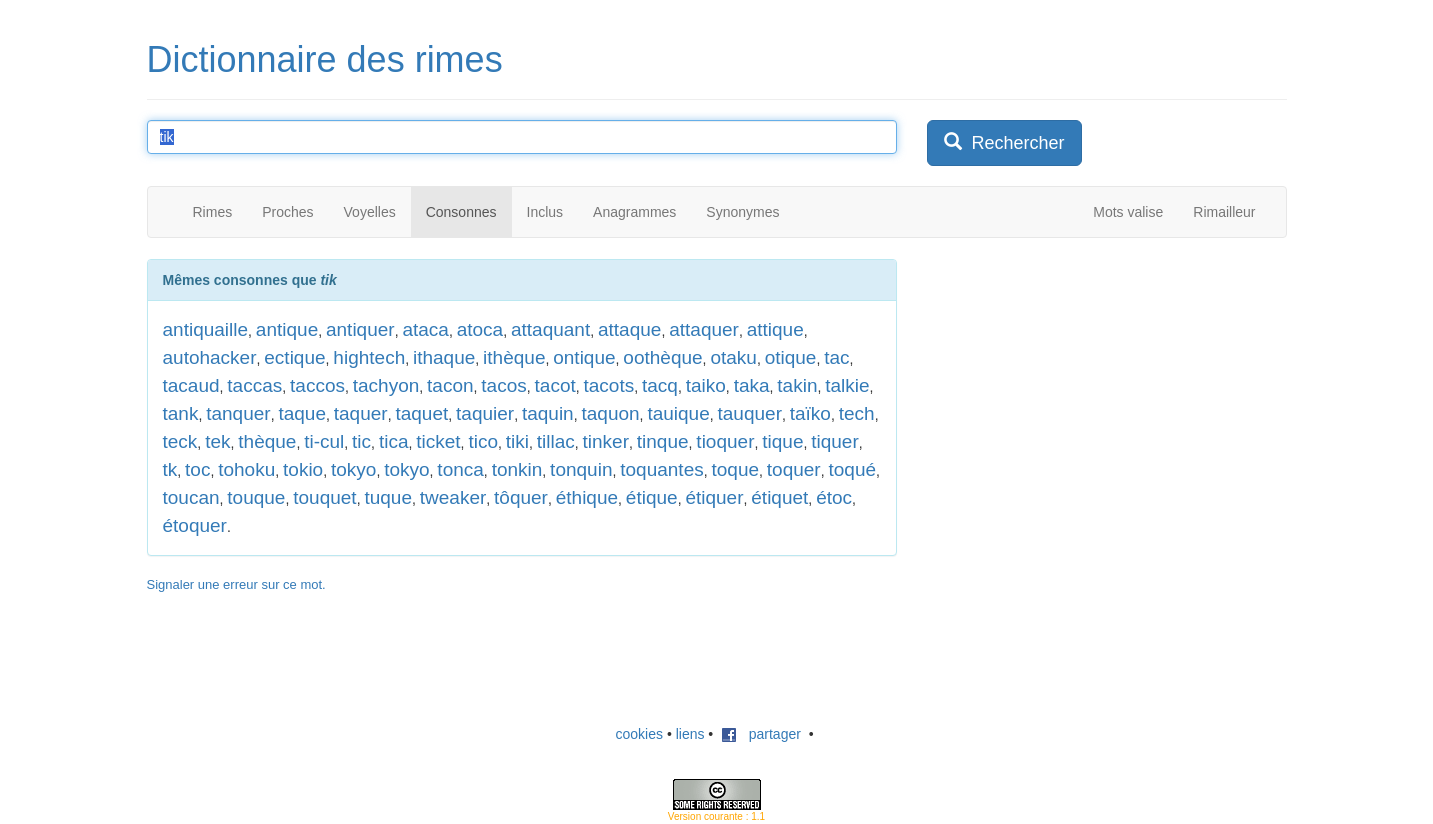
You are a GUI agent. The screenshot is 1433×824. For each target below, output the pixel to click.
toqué (852, 469)
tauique (678, 413)
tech (857, 413)
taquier (485, 413)
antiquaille (206, 329)
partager (761, 734)
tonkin (517, 469)
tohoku (246, 469)
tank (181, 413)
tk (170, 469)
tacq (660, 385)
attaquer (704, 329)
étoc (834, 497)
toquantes (661, 469)
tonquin (581, 469)
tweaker (453, 497)
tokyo (353, 469)
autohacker (210, 357)
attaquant (550, 329)
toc (197, 469)
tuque (388, 497)
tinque (663, 441)
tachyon (386, 385)
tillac (556, 441)
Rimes (213, 212)
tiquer (835, 441)
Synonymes (742, 212)
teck (180, 441)
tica (394, 441)
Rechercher (1004, 142)
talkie (847, 385)
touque (256, 497)
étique (652, 497)
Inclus (545, 212)
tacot (555, 385)
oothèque (662, 357)
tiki (517, 441)
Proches (287, 212)
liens (690, 734)
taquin (548, 413)
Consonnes (461, 212)
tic (361, 441)
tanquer (238, 413)
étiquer (714, 497)
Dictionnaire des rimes (325, 59)
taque (302, 413)
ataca (425, 329)
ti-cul (324, 441)
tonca (460, 469)
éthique (587, 497)
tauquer (750, 413)
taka (752, 385)
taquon (610, 413)
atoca (480, 329)
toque (735, 469)
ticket (438, 441)
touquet (324, 497)
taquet (421, 413)
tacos (503, 385)
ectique (294, 357)
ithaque (444, 357)
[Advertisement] (1077, 384)
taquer (361, 413)
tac (836, 357)
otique (791, 357)
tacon (450, 385)
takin (797, 385)
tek (217, 441)
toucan (191, 497)
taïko (810, 413)
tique (782, 441)
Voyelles (370, 212)
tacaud (191, 385)
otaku (733, 357)
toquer (794, 469)
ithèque (514, 357)
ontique (584, 357)
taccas (254, 385)
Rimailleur (1224, 212)
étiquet (779, 497)
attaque (629, 329)
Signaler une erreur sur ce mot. (236, 584)
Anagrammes (634, 212)
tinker (606, 441)
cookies (639, 734)
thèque (267, 441)
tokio (303, 469)
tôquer (521, 497)
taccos (317, 385)
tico (483, 441)
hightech (369, 357)
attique (775, 329)
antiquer (360, 329)
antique (287, 329)
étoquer (195, 525)
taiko (706, 385)
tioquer (725, 441)
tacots (609, 385)
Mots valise (1128, 212)
